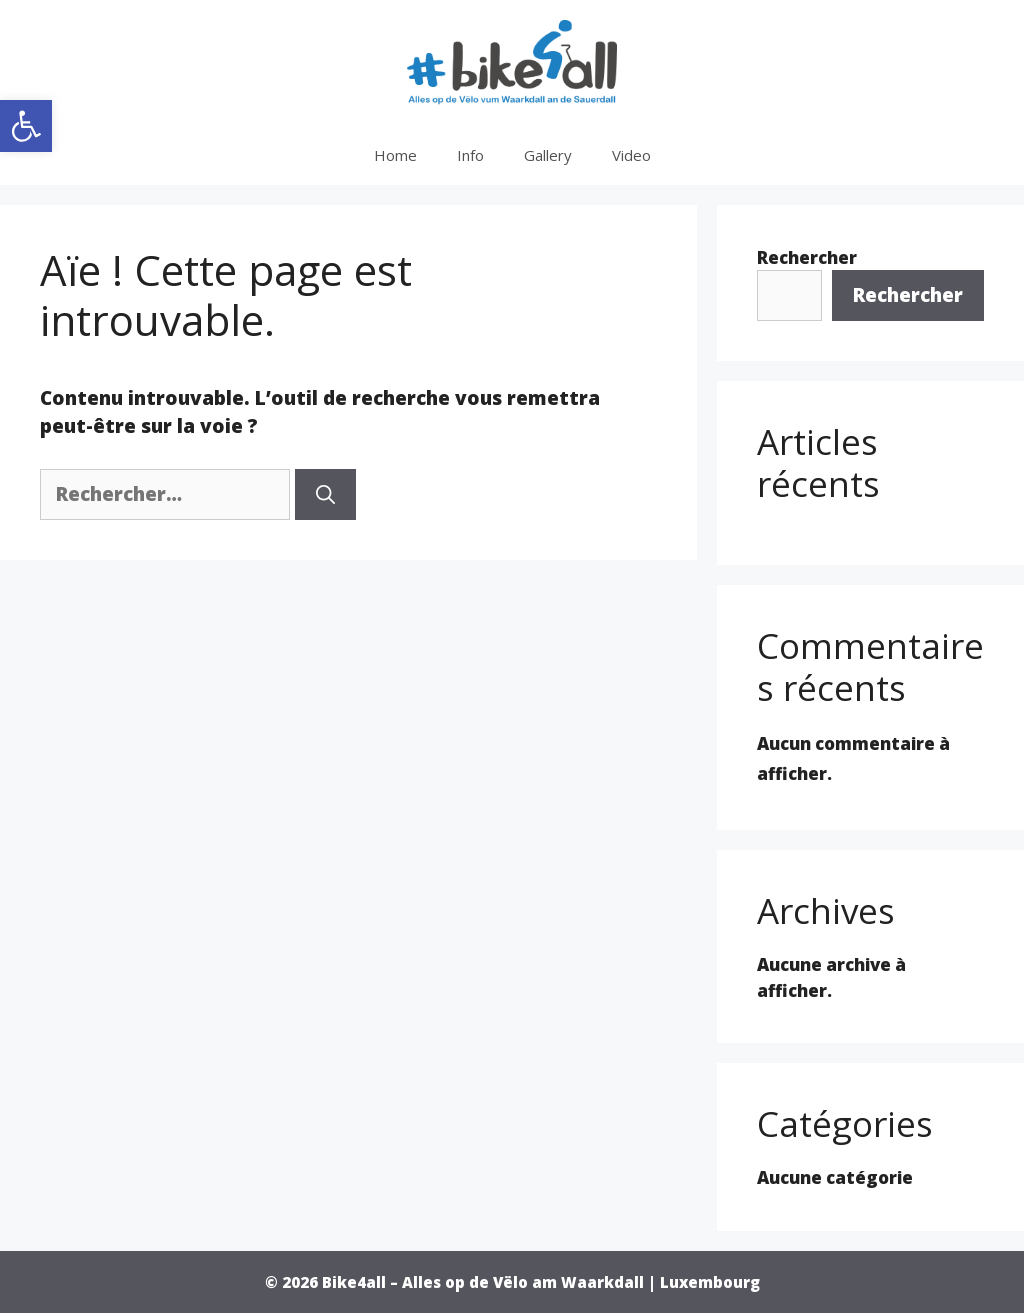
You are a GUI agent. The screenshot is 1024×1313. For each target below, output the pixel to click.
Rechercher (807, 257)
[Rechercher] (325, 494)
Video (631, 155)
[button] (26, 126)
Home (395, 155)
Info (470, 155)
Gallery (548, 155)
